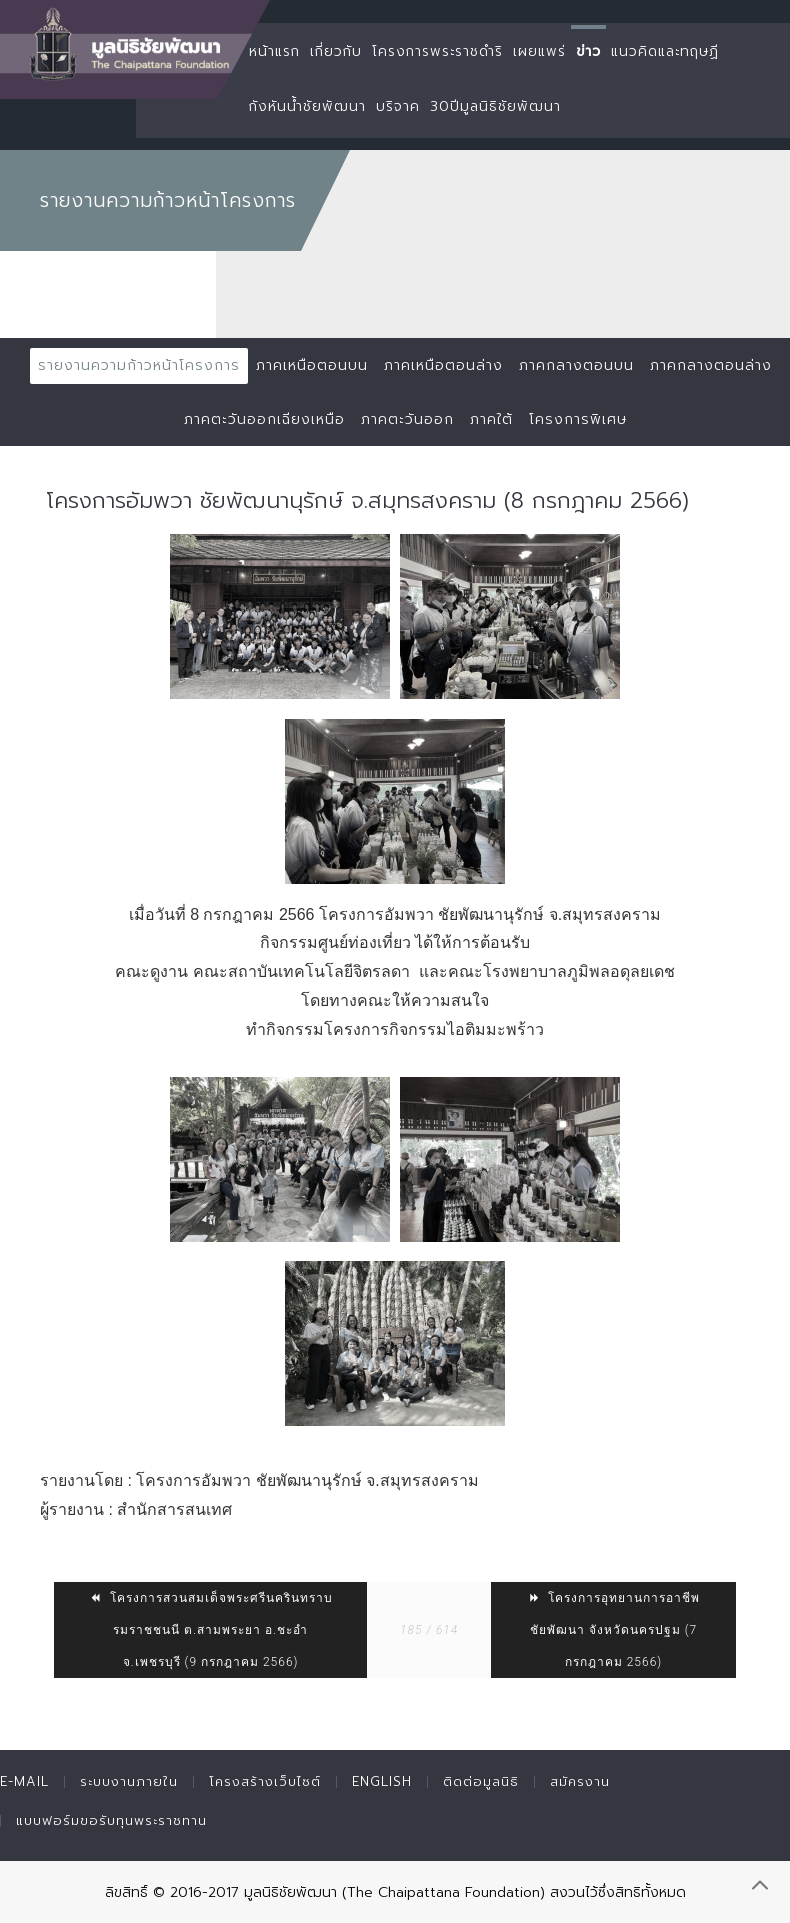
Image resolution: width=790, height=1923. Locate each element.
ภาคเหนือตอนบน (312, 365)
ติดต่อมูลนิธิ (481, 1781)
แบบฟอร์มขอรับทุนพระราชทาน (111, 1820)
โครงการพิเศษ (578, 419)
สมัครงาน (580, 1781)
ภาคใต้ (491, 419)
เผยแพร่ (539, 51)
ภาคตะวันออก (407, 419)
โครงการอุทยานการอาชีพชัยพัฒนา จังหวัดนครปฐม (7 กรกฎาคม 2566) (613, 1630)
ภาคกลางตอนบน (576, 365)
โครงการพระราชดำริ (437, 51)
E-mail (24, 1781)
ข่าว (588, 51)
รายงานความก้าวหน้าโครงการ (139, 365)
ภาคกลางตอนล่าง (711, 365)
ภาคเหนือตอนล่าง (443, 365)
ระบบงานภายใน (129, 1781)
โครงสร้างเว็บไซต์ (265, 1781)
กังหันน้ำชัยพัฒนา (307, 106)
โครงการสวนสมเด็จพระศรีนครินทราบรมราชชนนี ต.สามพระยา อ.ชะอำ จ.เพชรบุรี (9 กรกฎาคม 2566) (211, 1630)
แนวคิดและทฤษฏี (665, 51)
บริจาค (398, 106)
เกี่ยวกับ (336, 51)
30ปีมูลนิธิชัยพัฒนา (495, 106)
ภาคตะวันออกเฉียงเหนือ (264, 419)
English (382, 1781)
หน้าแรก (274, 51)
